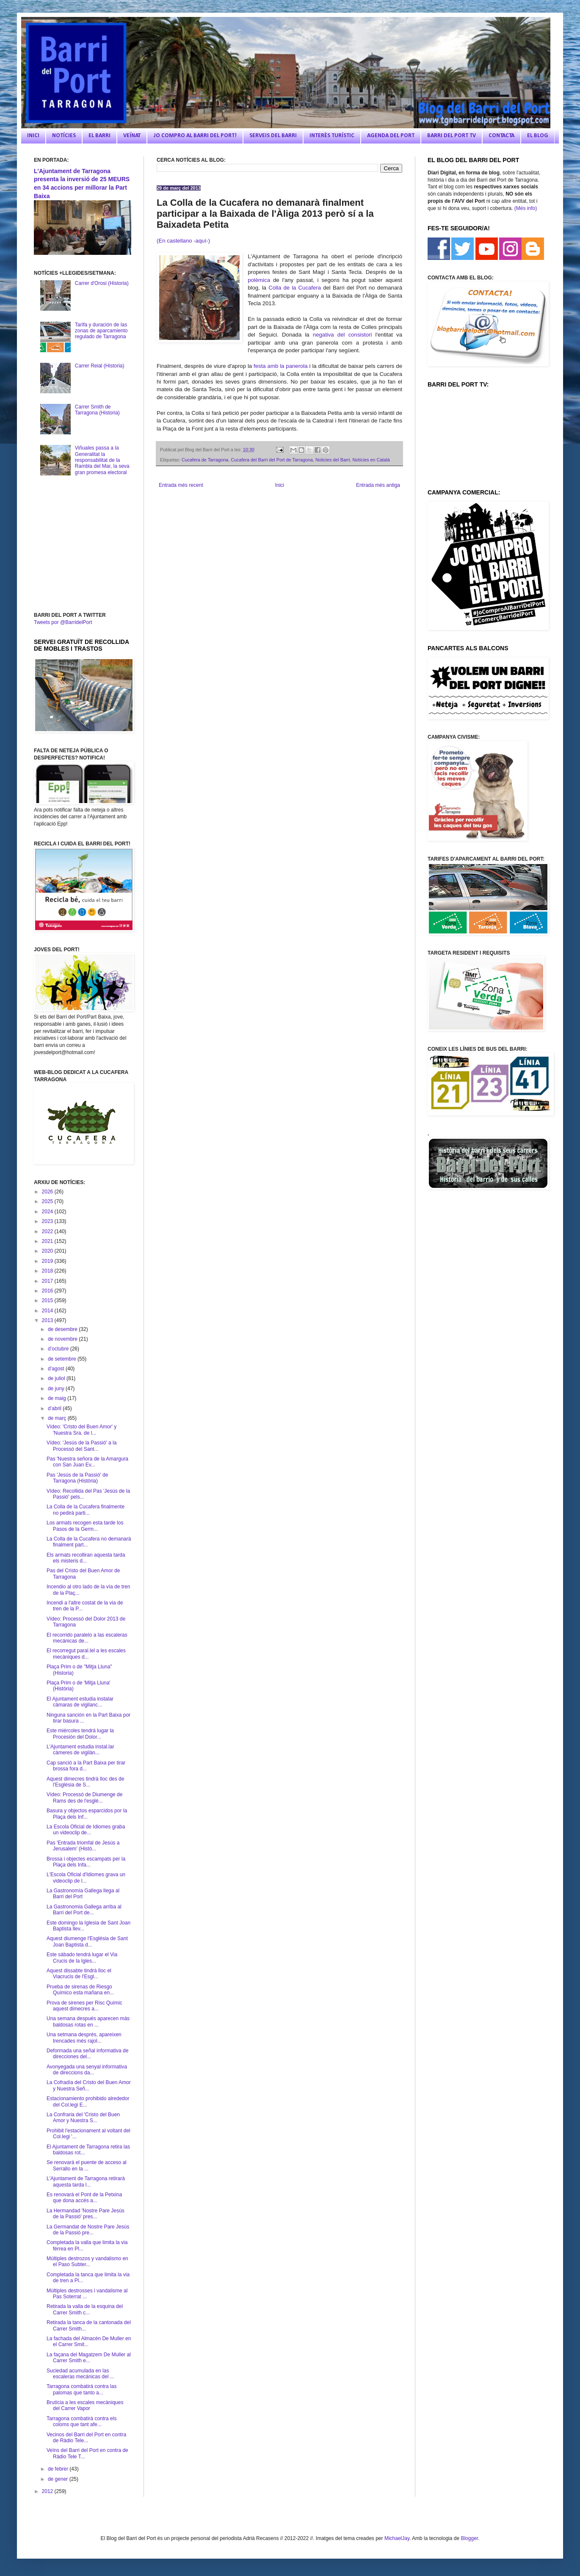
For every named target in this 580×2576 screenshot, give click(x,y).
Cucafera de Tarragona (205, 459)
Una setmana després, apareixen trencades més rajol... (84, 2037)
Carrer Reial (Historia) (99, 366)
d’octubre (59, 1349)
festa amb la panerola (281, 366)
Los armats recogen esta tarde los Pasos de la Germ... (85, 1526)
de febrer (58, 2469)
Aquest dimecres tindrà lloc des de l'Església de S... (85, 1782)
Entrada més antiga (378, 485)
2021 (48, 1241)
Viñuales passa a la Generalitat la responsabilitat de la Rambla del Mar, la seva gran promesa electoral (102, 460)
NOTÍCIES (64, 136)
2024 (48, 1212)
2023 (48, 1221)
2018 (48, 1271)
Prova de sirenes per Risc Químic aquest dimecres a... (84, 2006)
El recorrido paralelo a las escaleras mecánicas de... (87, 1638)
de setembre (62, 1359)
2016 (48, 1291)
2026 (48, 1192)
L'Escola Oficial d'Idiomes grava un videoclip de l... (86, 1877)
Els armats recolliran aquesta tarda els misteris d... (86, 1558)
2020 (48, 1251)
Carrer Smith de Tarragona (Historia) (97, 410)
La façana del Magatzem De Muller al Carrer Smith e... (89, 2357)
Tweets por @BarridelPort (63, 622)
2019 (48, 1261)
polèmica (259, 280)
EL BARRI (99, 136)
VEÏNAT (132, 136)
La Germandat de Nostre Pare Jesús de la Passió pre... (88, 2230)
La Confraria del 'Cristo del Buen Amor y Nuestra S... (83, 2117)
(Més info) (525, 208)
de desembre (63, 1329)
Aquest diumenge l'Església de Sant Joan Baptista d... (87, 1941)
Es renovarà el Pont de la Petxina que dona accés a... (84, 2197)
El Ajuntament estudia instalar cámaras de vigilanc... (80, 1702)
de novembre (63, 1339)
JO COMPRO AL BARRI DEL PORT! (195, 136)
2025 (48, 1201)
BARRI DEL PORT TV (451, 136)
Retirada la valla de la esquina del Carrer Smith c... (85, 2309)
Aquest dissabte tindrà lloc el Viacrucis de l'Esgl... (79, 1974)
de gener (58, 2479)
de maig (57, 1398)
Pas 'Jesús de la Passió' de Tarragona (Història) (77, 1478)
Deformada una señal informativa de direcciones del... (87, 2054)
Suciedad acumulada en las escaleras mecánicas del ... (80, 2374)
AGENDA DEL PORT (390, 136)
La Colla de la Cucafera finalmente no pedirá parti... (85, 1510)
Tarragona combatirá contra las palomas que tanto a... (81, 2389)
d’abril (55, 1408)
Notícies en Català (371, 459)
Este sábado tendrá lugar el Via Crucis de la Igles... (82, 1957)
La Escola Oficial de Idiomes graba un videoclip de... (86, 1830)
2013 (48, 1320)
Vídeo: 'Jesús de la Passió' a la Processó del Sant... (81, 1446)
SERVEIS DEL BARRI (273, 136)
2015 (48, 1300)
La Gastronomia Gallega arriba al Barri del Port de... (84, 1910)
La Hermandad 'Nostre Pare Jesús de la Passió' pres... (85, 2214)
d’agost (57, 1369)
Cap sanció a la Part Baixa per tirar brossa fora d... (86, 1766)
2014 (48, 1311)
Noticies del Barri (332, 459)
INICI (33, 136)
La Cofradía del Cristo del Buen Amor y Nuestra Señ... (89, 2085)
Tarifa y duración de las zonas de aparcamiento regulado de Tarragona (101, 331)
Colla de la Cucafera (294, 287)
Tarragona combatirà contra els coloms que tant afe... (81, 2421)
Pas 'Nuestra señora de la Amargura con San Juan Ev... (87, 1462)
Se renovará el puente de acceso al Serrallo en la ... (87, 2165)
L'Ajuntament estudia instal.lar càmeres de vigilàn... (80, 1750)
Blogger (469, 2538)
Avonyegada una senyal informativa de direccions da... (87, 2070)
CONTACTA (501, 136)
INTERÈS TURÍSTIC (331, 136)
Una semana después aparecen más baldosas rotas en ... (88, 2021)
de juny (57, 1389)
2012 (48, 2491)
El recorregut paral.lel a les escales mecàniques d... (86, 1653)
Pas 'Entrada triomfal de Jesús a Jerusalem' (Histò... (83, 1846)
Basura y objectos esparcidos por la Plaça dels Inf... (87, 1813)
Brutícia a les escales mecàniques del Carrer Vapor (85, 2405)
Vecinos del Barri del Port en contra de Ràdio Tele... (86, 2437)
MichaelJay (396, 2538)
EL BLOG (537, 136)
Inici (279, 485)
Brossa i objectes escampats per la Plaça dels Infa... (86, 1862)
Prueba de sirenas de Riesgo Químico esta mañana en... (80, 1990)
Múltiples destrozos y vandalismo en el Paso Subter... (87, 2261)
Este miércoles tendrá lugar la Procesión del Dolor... (80, 1733)
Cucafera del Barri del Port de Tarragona (272, 459)
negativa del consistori (342, 334)
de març (58, 1418)
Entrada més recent (181, 485)
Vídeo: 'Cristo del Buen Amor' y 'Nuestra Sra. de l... (81, 1430)
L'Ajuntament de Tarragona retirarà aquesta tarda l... (86, 2181)
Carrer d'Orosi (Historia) (102, 283)
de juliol (57, 1378)
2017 (48, 1281)
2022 (48, 1231)
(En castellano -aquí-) (183, 240)
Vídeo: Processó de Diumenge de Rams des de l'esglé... (84, 1797)
